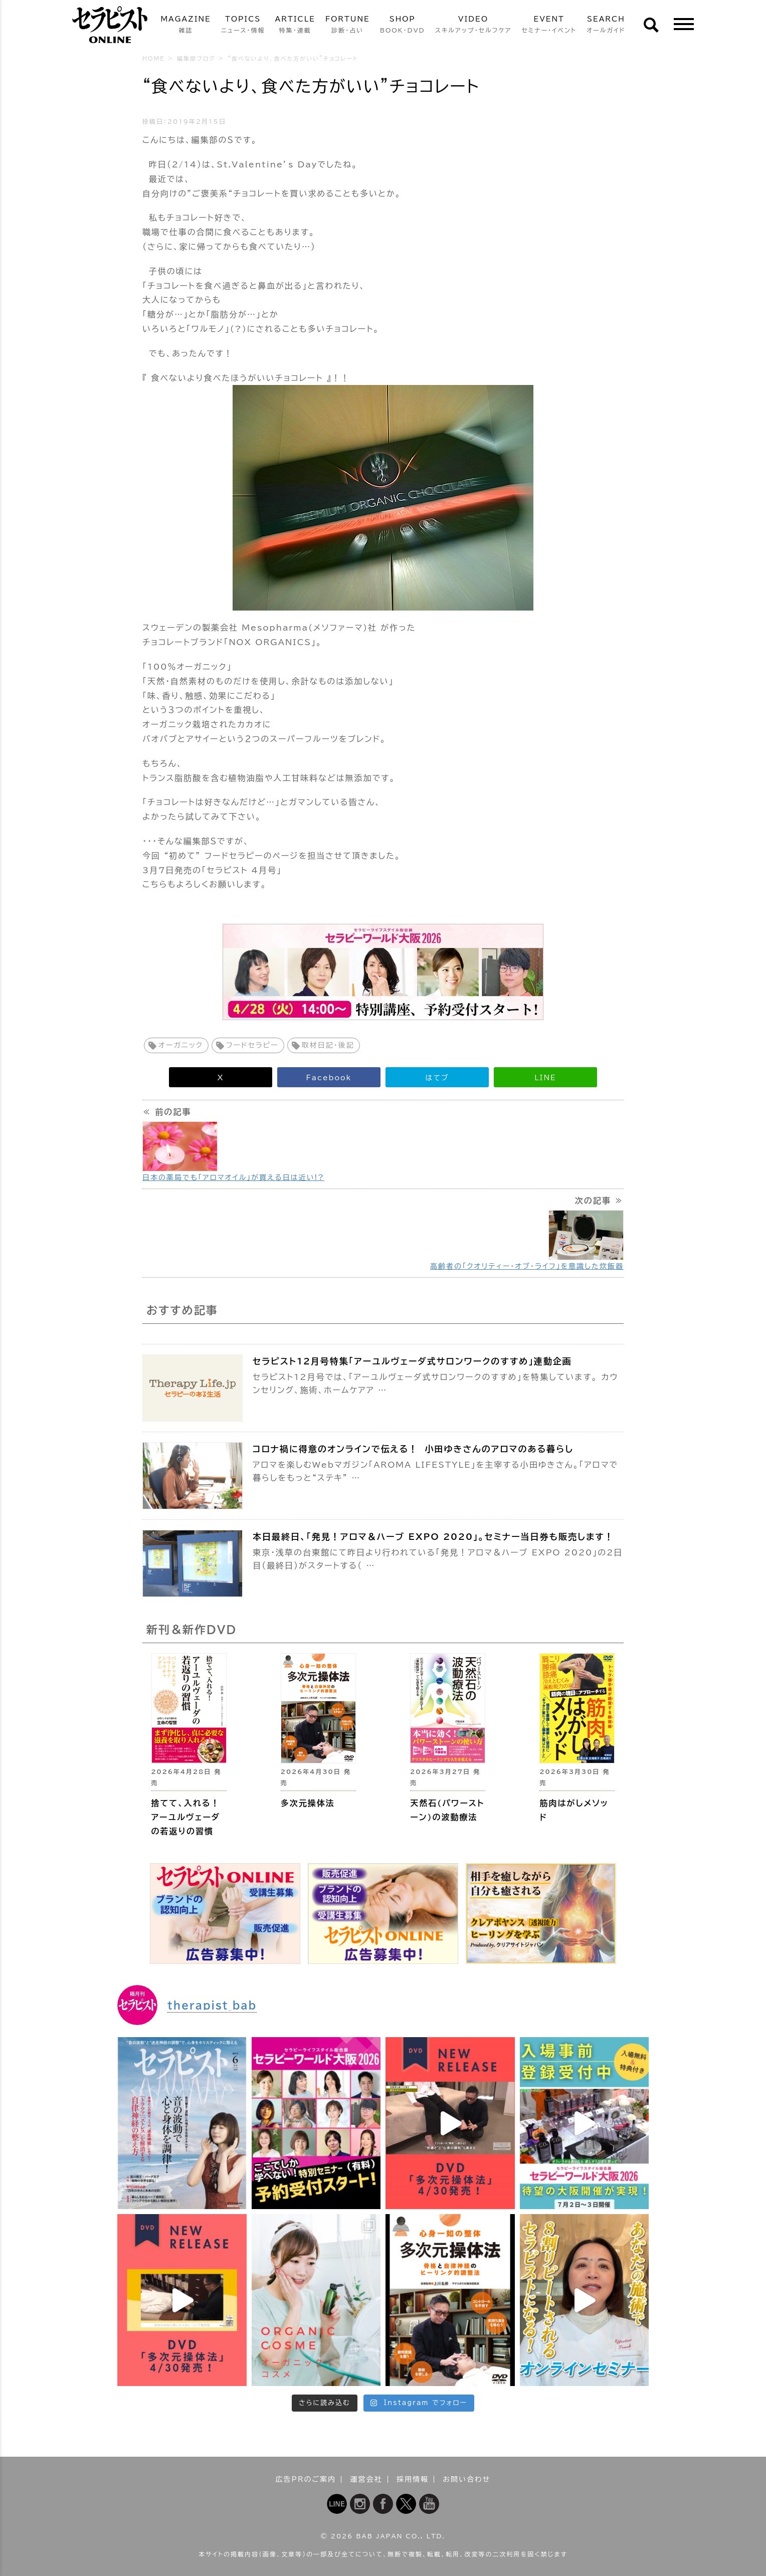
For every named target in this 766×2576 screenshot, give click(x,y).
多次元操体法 (308, 1803)
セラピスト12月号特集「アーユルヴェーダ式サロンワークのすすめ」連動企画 (412, 1361)
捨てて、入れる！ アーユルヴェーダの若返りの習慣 (186, 1817)
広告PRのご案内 (306, 2479)
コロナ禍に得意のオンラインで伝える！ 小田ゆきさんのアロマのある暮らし (413, 1449)
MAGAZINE (185, 25)
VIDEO (473, 25)
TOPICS (243, 25)
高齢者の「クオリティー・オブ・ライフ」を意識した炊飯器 (527, 1266)
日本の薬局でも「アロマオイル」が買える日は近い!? (233, 1177)
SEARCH (606, 25)
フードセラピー (252, 1045)
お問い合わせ (466, 2479)
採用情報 (413, 2479)
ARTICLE (295, 25)
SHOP (402, 25)
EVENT (549, 25)
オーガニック (180, 1045)
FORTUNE (347, 25)
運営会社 (366, 2479)
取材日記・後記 (328, 1045)
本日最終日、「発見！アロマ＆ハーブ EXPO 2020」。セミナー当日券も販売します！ (433, 1536)
